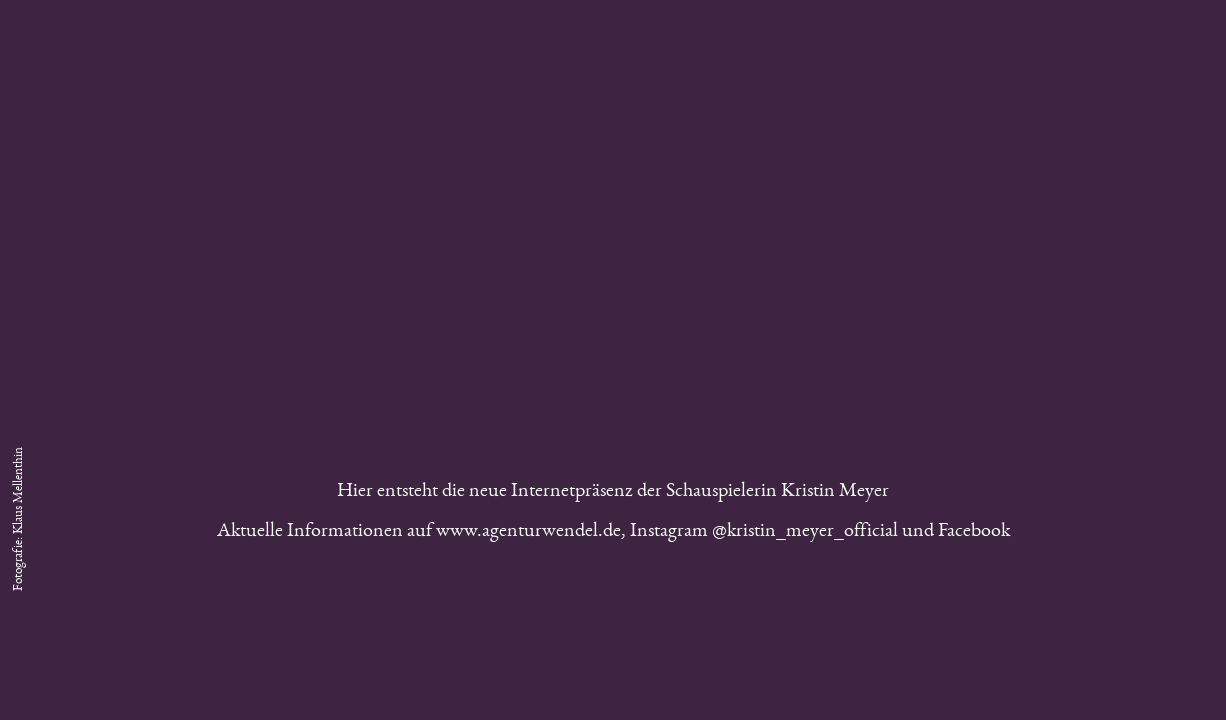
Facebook (974, 533)
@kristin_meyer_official (805, 533)
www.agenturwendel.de (528, 533)
